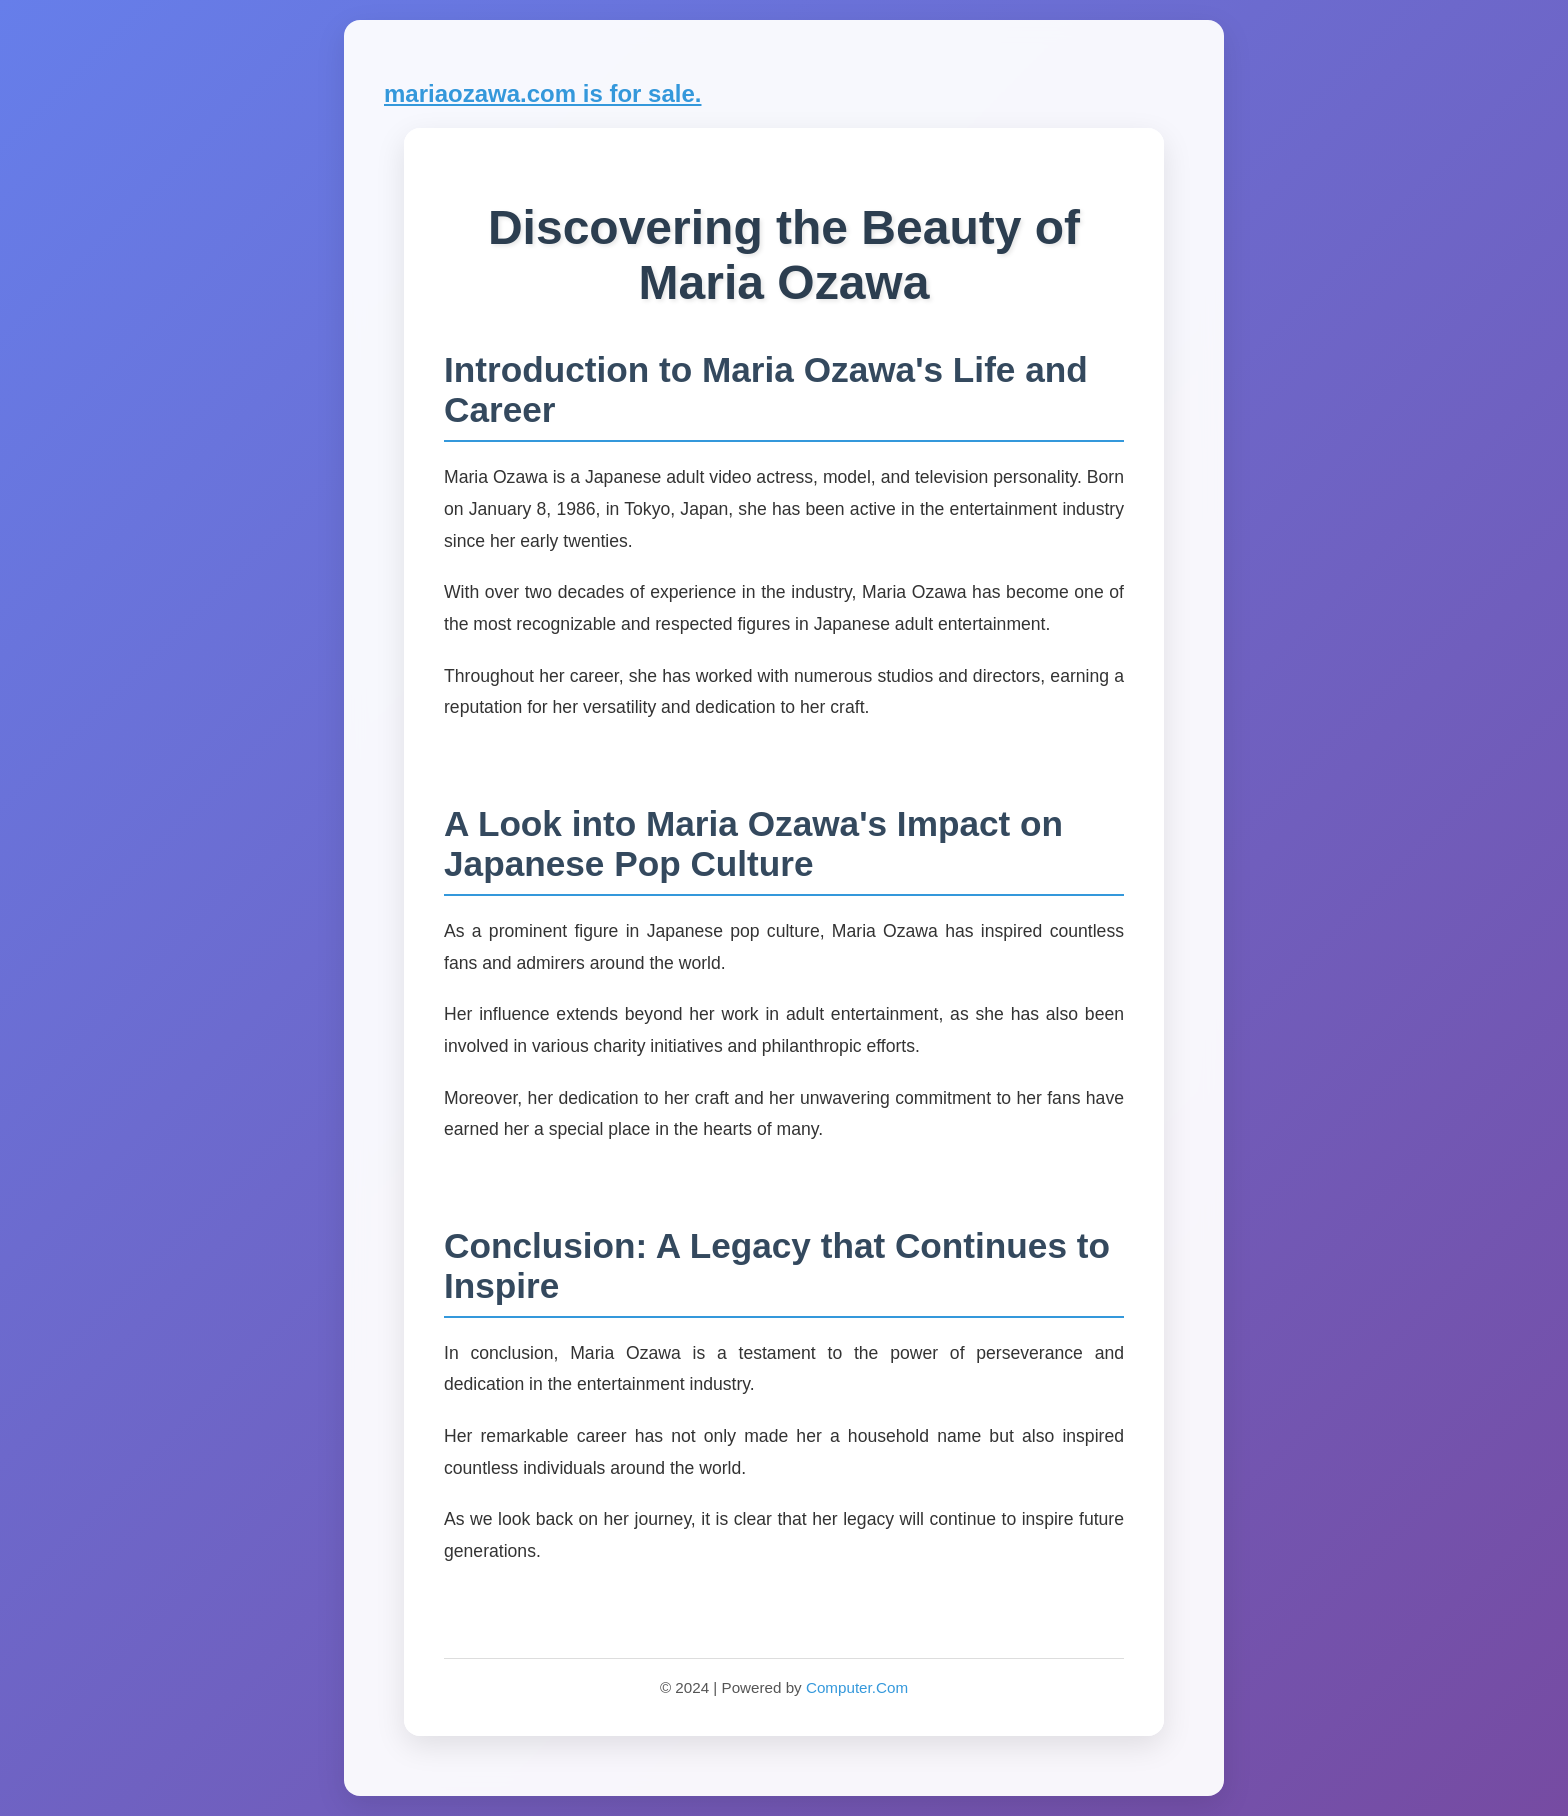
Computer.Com (857, 1687)
